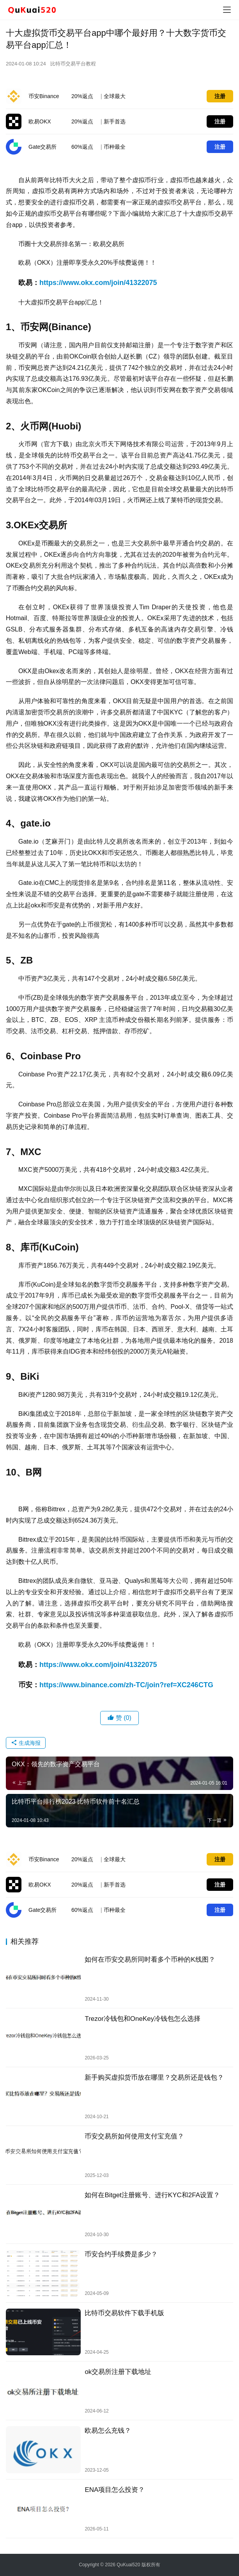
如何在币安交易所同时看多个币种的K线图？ (150, 1959)
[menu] (227, 10)
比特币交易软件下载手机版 (124, 2313)
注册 (219, 96)
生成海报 (26, 1742)
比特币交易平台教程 (73, 64)
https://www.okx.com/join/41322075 (98, 283)
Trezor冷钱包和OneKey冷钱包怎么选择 (142, 2018)
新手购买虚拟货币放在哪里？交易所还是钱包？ (154, 2077)
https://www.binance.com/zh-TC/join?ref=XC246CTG (126, 1685)
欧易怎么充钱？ (108, 2430)
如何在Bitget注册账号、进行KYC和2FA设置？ (152, 2195)
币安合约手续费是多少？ (121, 2254)
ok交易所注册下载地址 (118, 2372)
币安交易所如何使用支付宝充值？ (134, 2136)
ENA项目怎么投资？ (115, 2489)
